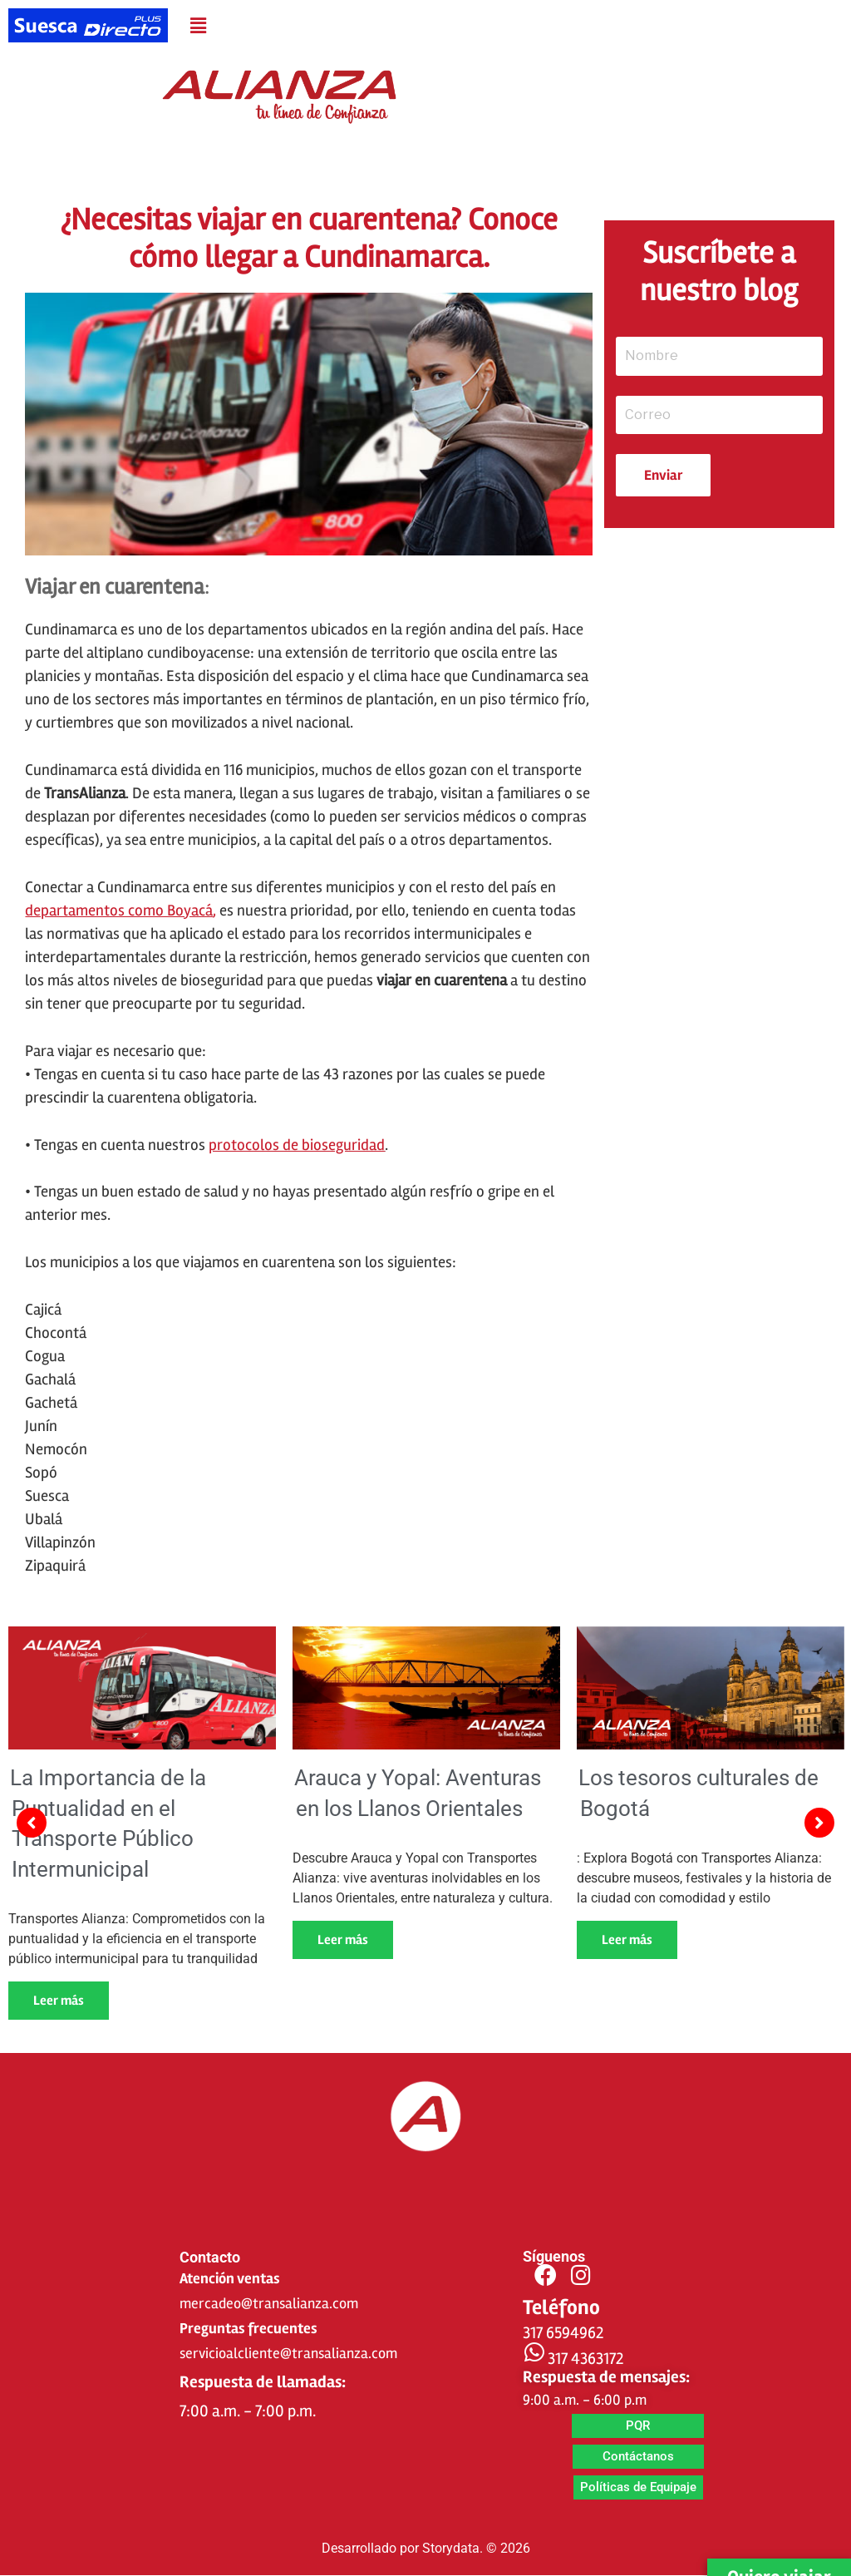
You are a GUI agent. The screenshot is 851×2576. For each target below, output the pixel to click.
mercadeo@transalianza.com (269, 2303)
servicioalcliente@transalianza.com (288, 2353)
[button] (198, 25)
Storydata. (452, 2548)
